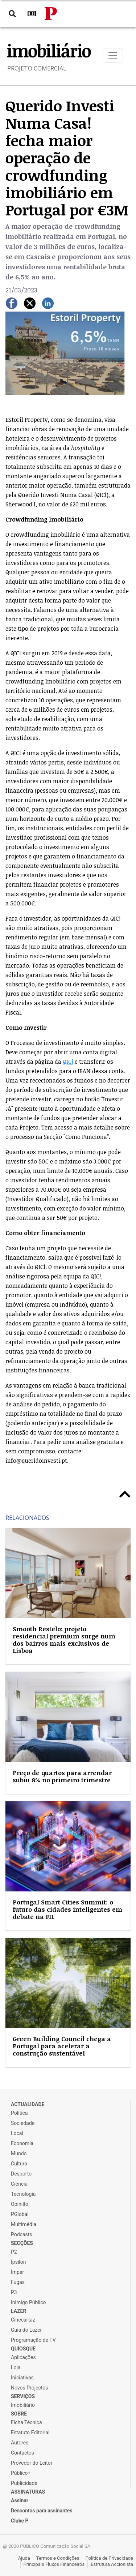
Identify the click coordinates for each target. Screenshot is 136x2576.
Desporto (21, 2174)
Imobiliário (23, 2405)
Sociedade (22, 2123)
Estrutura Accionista (112, 2564)
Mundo (19, 2153)
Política (19, 2113)
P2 (14, 2252)
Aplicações (23, 2357)
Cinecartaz (23, 2320)
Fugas (18, 2282)
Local (17, 2133)
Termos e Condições (57, 2558)
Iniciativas (22, 2377)
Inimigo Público (28, 2302)
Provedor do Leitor (31, 2463)
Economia (22, 2143)
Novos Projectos (29, 2388)
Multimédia (23, 2224)
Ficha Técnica (26, 2422)
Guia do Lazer (26, 2330)
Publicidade (24, 2483)
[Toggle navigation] (113, 55)
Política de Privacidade (109, 2558)
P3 (14, 2292)
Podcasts (21, 2234)
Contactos (22, 2453)
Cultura (19, 2163)
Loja (16, 2367)
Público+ (20, 2473)
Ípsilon (18, 2262)
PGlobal (20, 2214)
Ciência (19, 2184)
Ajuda (24, 2558)
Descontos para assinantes (42, 2510)
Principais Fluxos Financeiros (54, 2564)
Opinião (19, 2204)
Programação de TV (33, 2340)
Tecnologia (23, 2194)
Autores (19, 2443)
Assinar (19, 2500)
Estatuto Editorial (30, 2432)
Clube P (20, 2521)
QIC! (68, 1062)
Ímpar (17, 2272)
